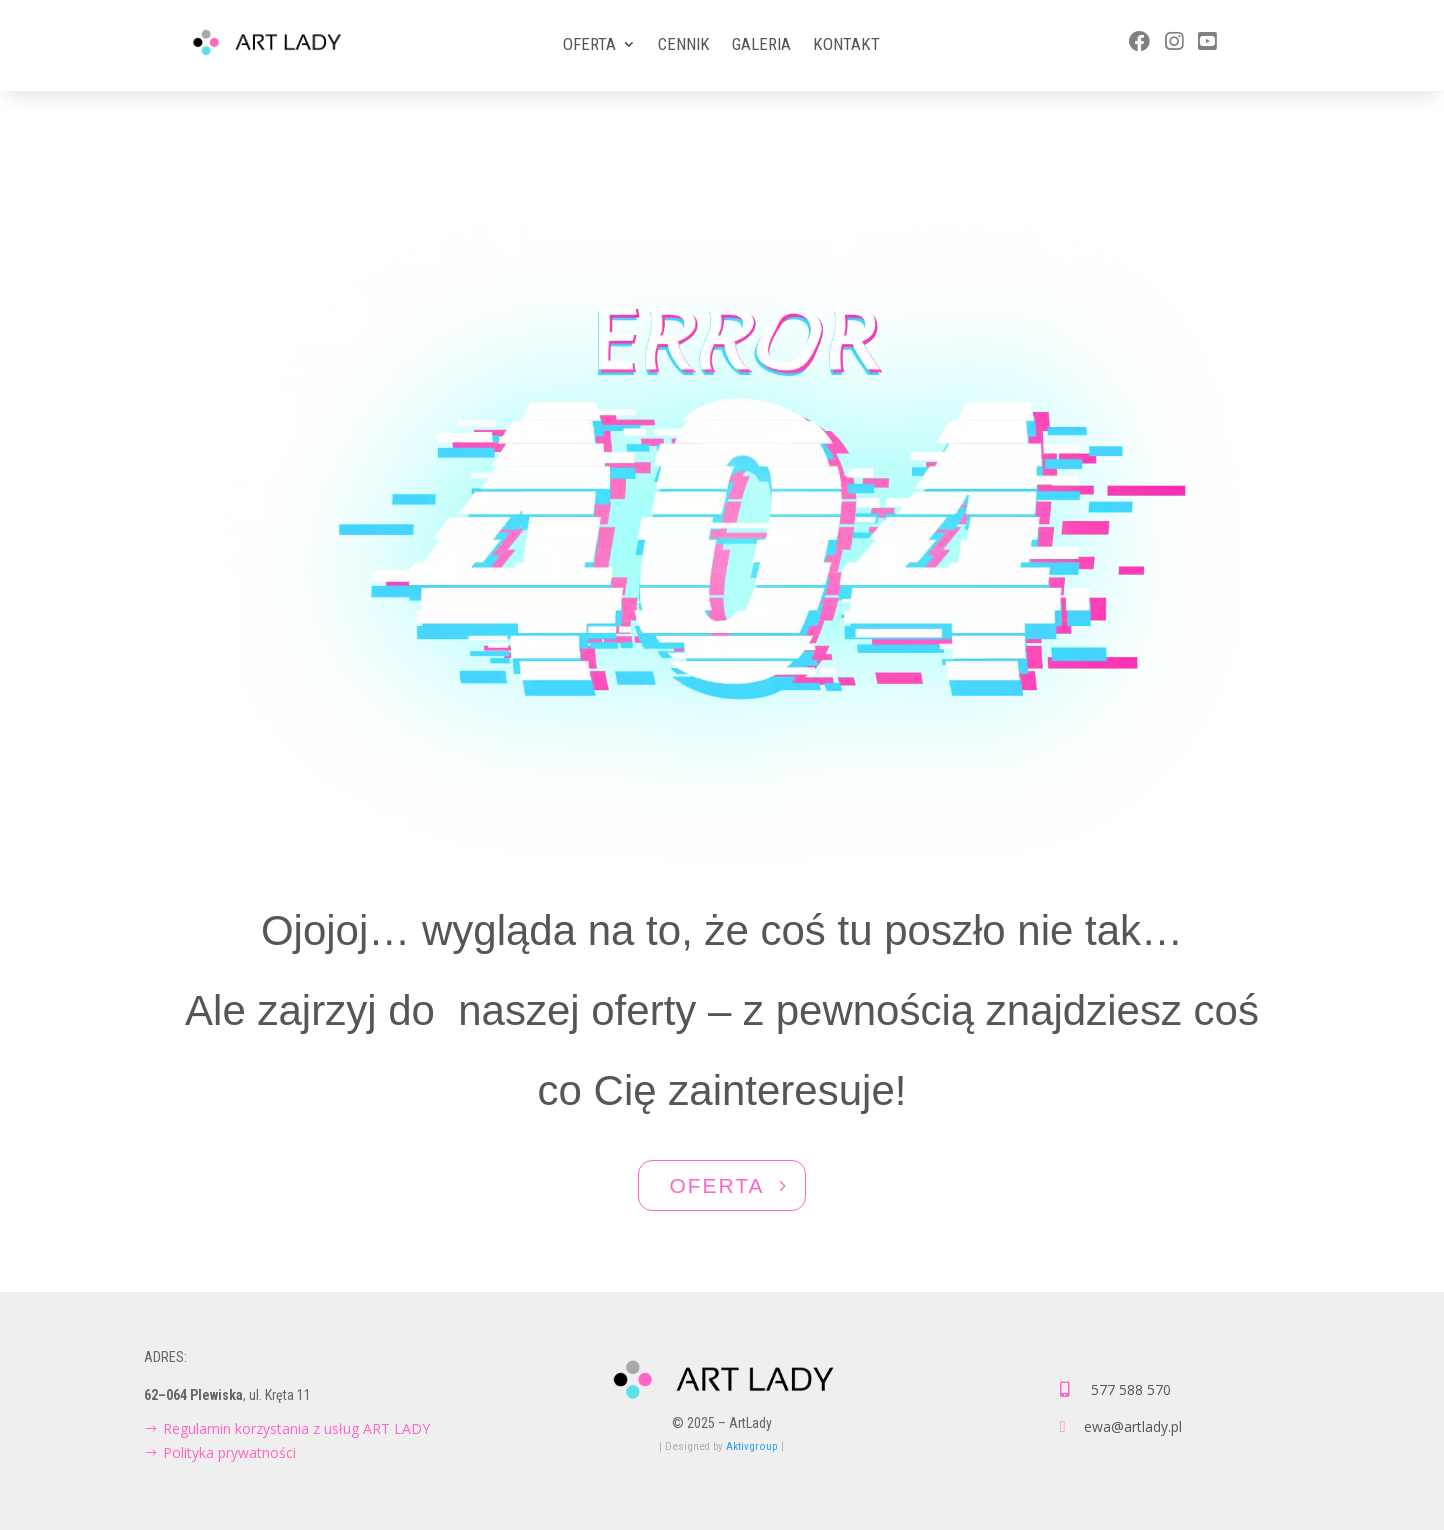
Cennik (684, 45)
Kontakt (846, 45)
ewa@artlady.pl (1133, 1426)
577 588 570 (1131, 1389)
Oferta (589, 45)
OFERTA (716, 1185)
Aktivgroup (752, 1446)
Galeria (761, 45)
